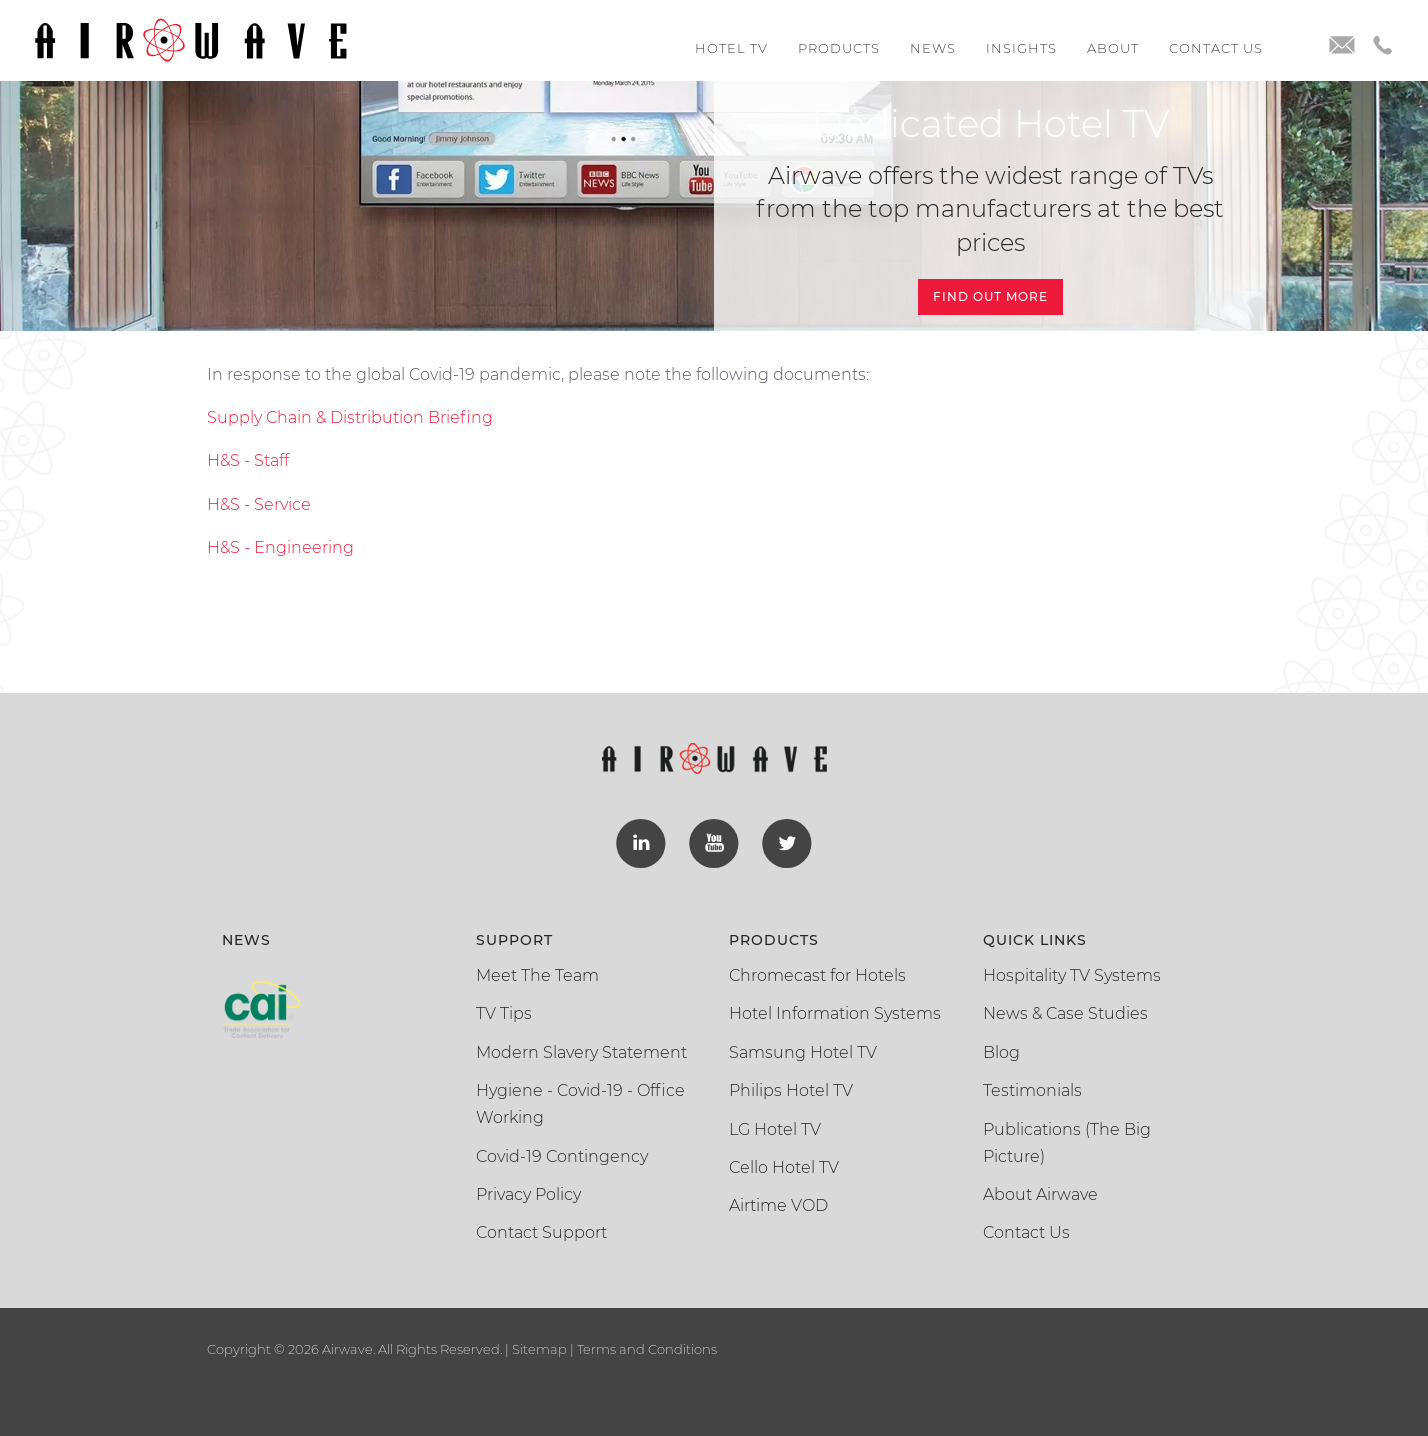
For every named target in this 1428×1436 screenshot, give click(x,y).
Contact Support (541, 1231)
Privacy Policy (528, 1192)
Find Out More (990, 296)
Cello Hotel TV (784, 1165)
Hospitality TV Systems (1072, 973)
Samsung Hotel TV (803, 1050)
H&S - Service (259, 504)
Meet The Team (537, 973)
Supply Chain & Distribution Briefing (350, 417)
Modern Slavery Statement (581, 1050)
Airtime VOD (778, 1203)
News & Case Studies (1065, 1011)
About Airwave (1040, 1192)
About (1113, 48)
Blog (1001, 1050)
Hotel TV (731, 48)
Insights (1021, 48)
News (933, 48)
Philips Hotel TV (791, 1088)
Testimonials (1032, 1088)
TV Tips (504, 1011)
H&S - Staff (248, 460)
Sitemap (539, 1347)
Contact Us (1026, 1231)
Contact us (1216, 48)
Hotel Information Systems (835, 1011)
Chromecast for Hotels (817, 973)
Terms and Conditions (645, 1347)
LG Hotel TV (775, 1127)
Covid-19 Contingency (562, 1154)
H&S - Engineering (280, 547)
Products (839, 48)
